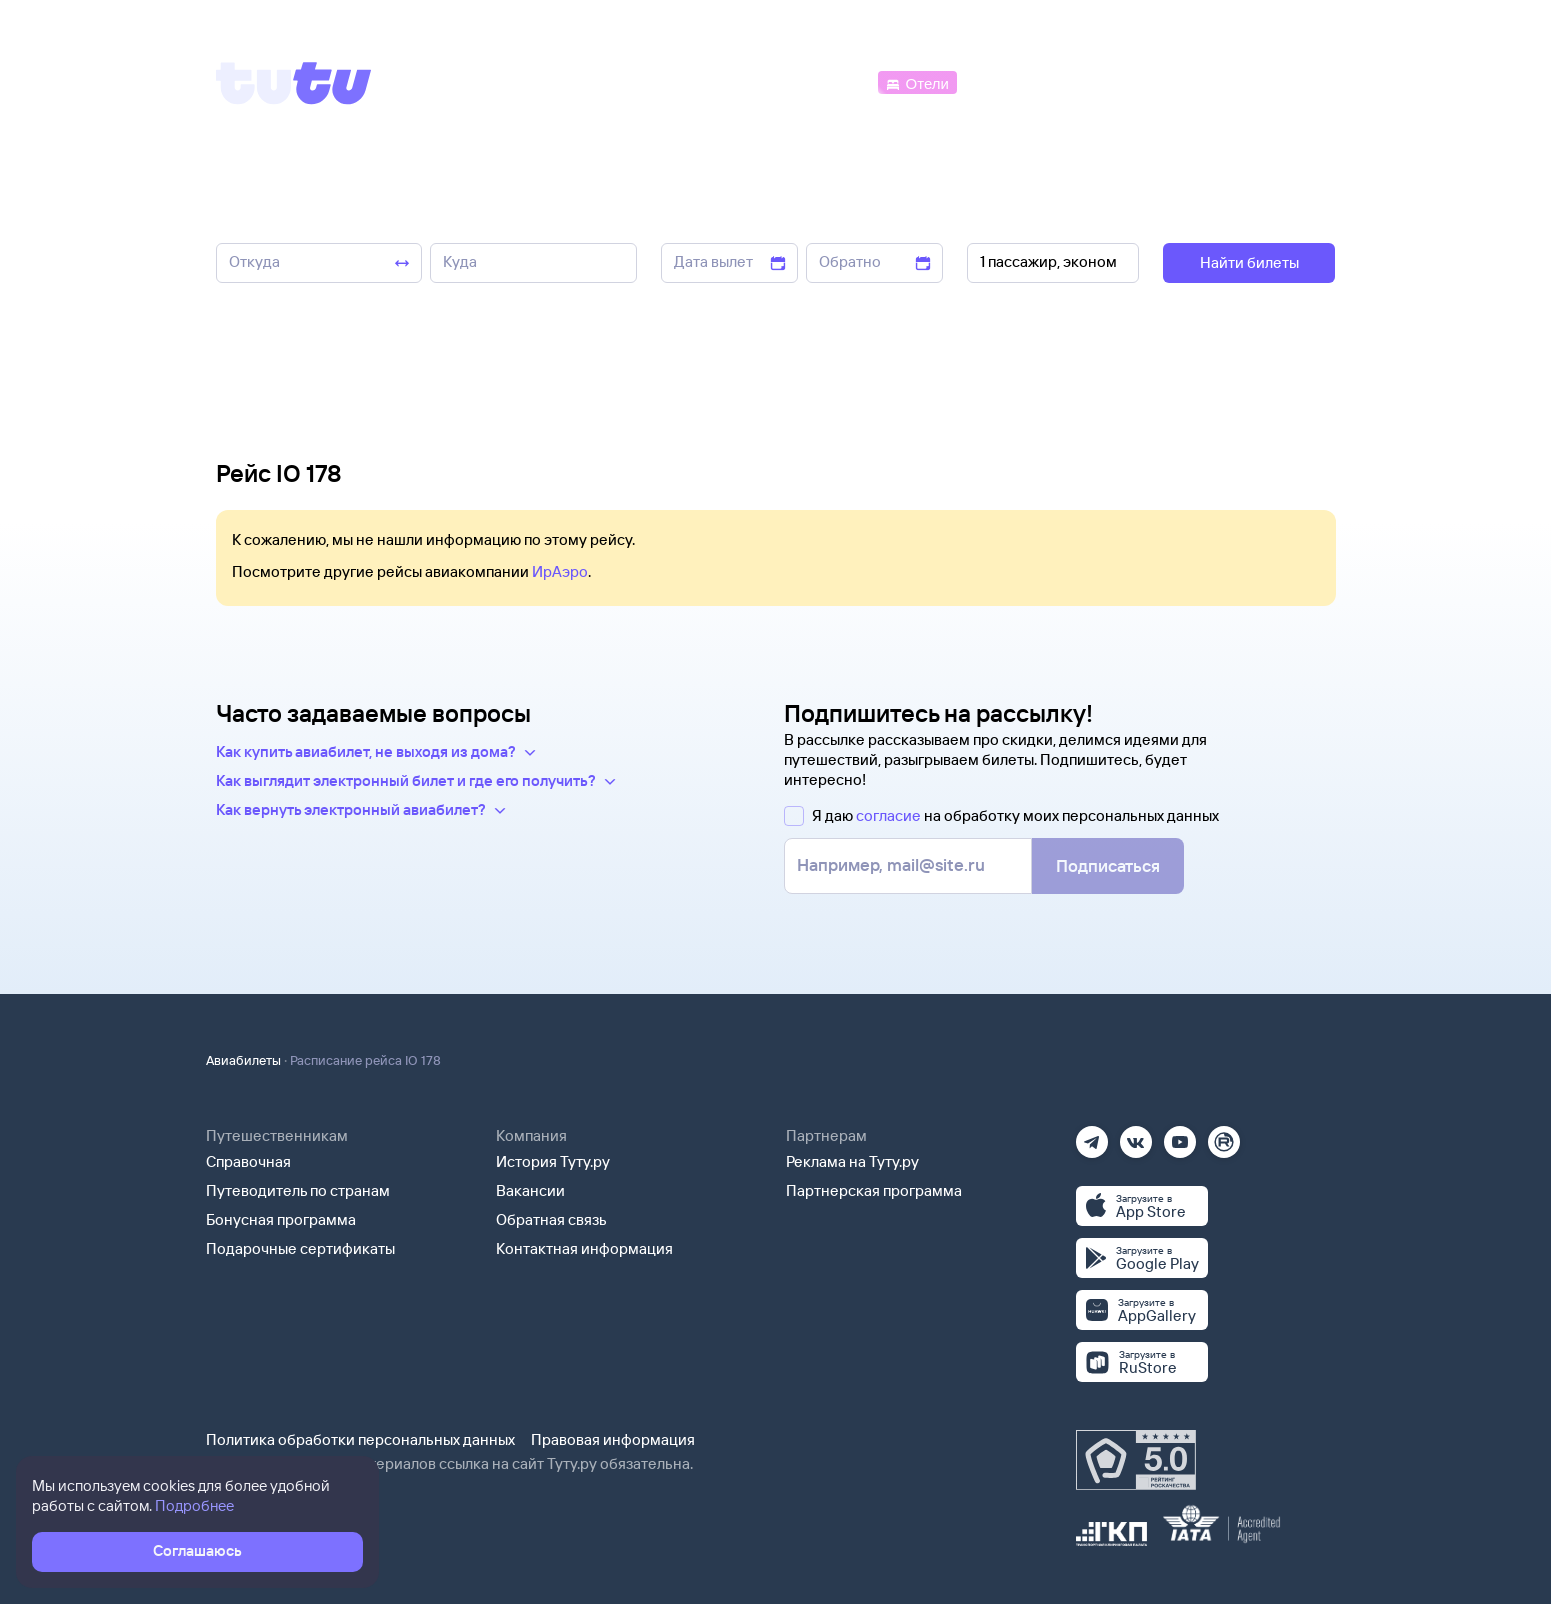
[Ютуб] (1180, 1135)
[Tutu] (294, 83)
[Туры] (1096, 81)
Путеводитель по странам (298, 1190)
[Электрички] (1009, 81)
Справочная (248, 1161)
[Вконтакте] (1136, 1135)
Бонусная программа (281, 1219)
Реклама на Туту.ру (852, 1161)
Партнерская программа (874, 1190)
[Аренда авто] (1187, 81)
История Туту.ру (553, 1161)
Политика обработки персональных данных (360, 1439)
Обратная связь (551, 1219)
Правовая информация (613, 1439)
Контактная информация (584, 1248)
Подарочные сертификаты (300, 1248)
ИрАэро (560, 571)
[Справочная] (1293, 81)
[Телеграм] (1092, 1135)
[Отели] (917, 81)
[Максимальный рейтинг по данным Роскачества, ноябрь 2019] (1136, 1460)
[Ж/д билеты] (725, 81)
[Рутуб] (1224, 1135)
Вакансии (530, 1190)
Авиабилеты (243, 1060)
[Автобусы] (831, 81)
